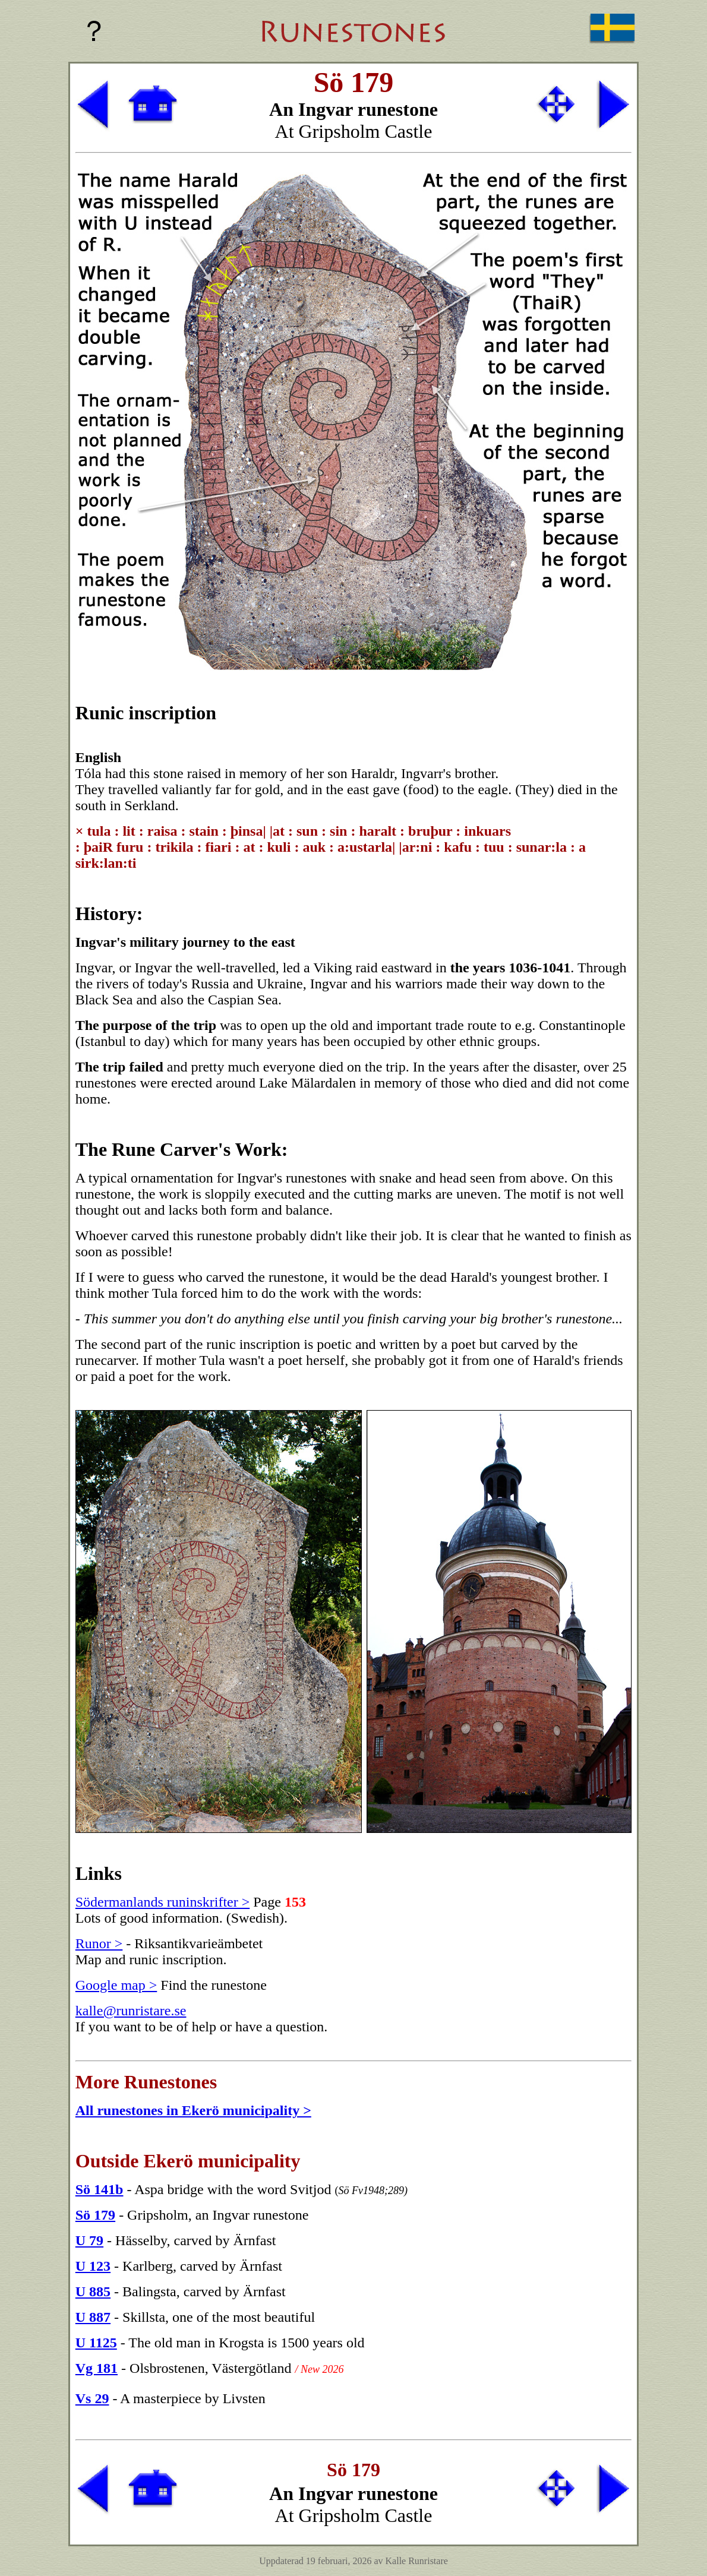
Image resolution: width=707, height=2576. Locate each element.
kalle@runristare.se (131, 2010)
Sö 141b (99, 2189)
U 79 (89, 2240)
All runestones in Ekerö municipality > (193, 2110)
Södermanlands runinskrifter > (162, 1902)
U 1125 (96, 2342)
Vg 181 (96, 2368)
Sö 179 (95, 2215)
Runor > (99, 1943)
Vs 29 (92, 2398)
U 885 (93, 2291)
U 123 (93, 2266)
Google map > (116, 1985)
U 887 (93, 2317)
